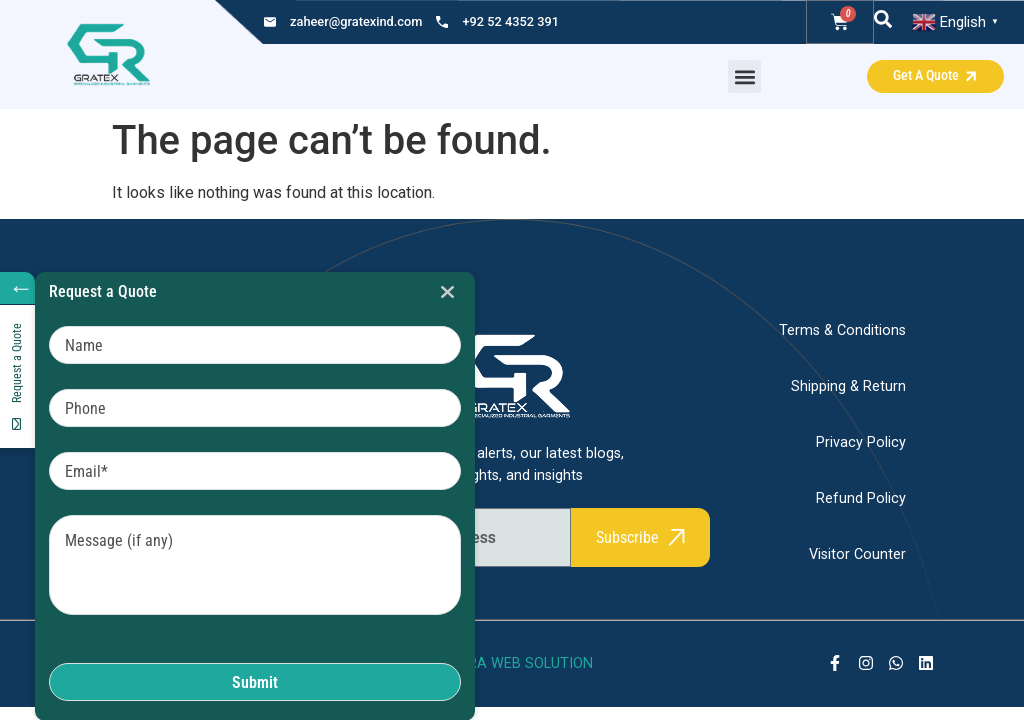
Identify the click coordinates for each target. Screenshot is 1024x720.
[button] (744, 76)
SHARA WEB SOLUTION (516, 663)
